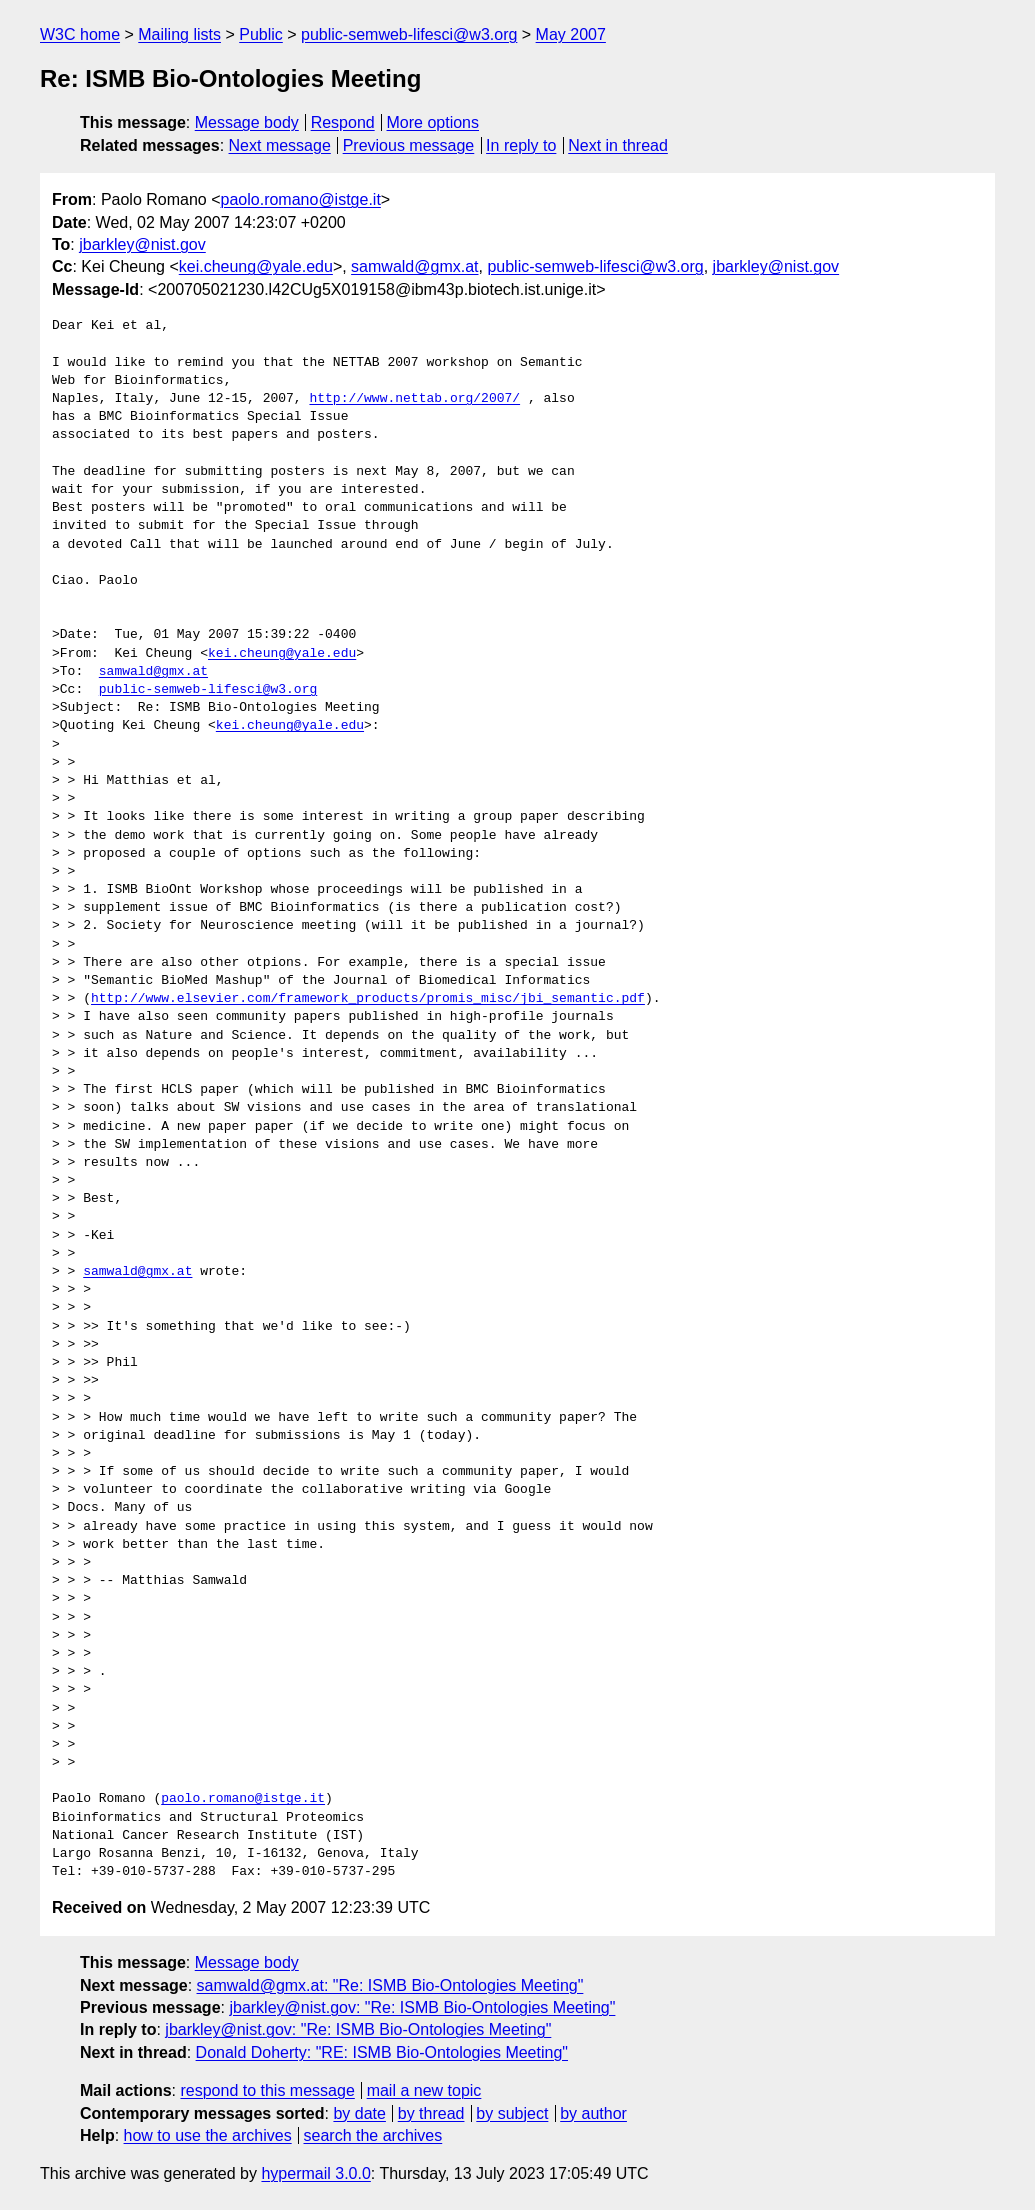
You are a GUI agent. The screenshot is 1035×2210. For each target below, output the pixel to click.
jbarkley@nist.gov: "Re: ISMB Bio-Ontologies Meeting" (422, 2007)
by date (359, 2113)
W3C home (80, 34)
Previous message (409, 145)
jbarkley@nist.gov (142, 244)
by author (593, 2113)
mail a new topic (424, 2090)
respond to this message (267, 2090)
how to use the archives (208, 2135)
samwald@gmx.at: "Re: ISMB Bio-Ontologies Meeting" (390, 1985)
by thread (431, 2113)
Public (261, 34)
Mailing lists (179, 34)
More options (433, 122)
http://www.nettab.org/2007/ (414, 399)
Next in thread (618, 145)
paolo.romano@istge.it (301, 199)
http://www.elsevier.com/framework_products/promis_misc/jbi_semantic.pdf (368, 999)
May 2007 (571, 34)
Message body (247, 122)
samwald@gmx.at (414, 266)
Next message (280, 145)
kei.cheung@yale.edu (256, 266)
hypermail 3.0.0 (315, 2173)
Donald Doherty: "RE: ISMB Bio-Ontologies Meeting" (382, 2052)
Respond (343, 122)
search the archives (373, 2135)
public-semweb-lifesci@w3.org (409, 34)
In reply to (521, 145)
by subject (512, 2113)
